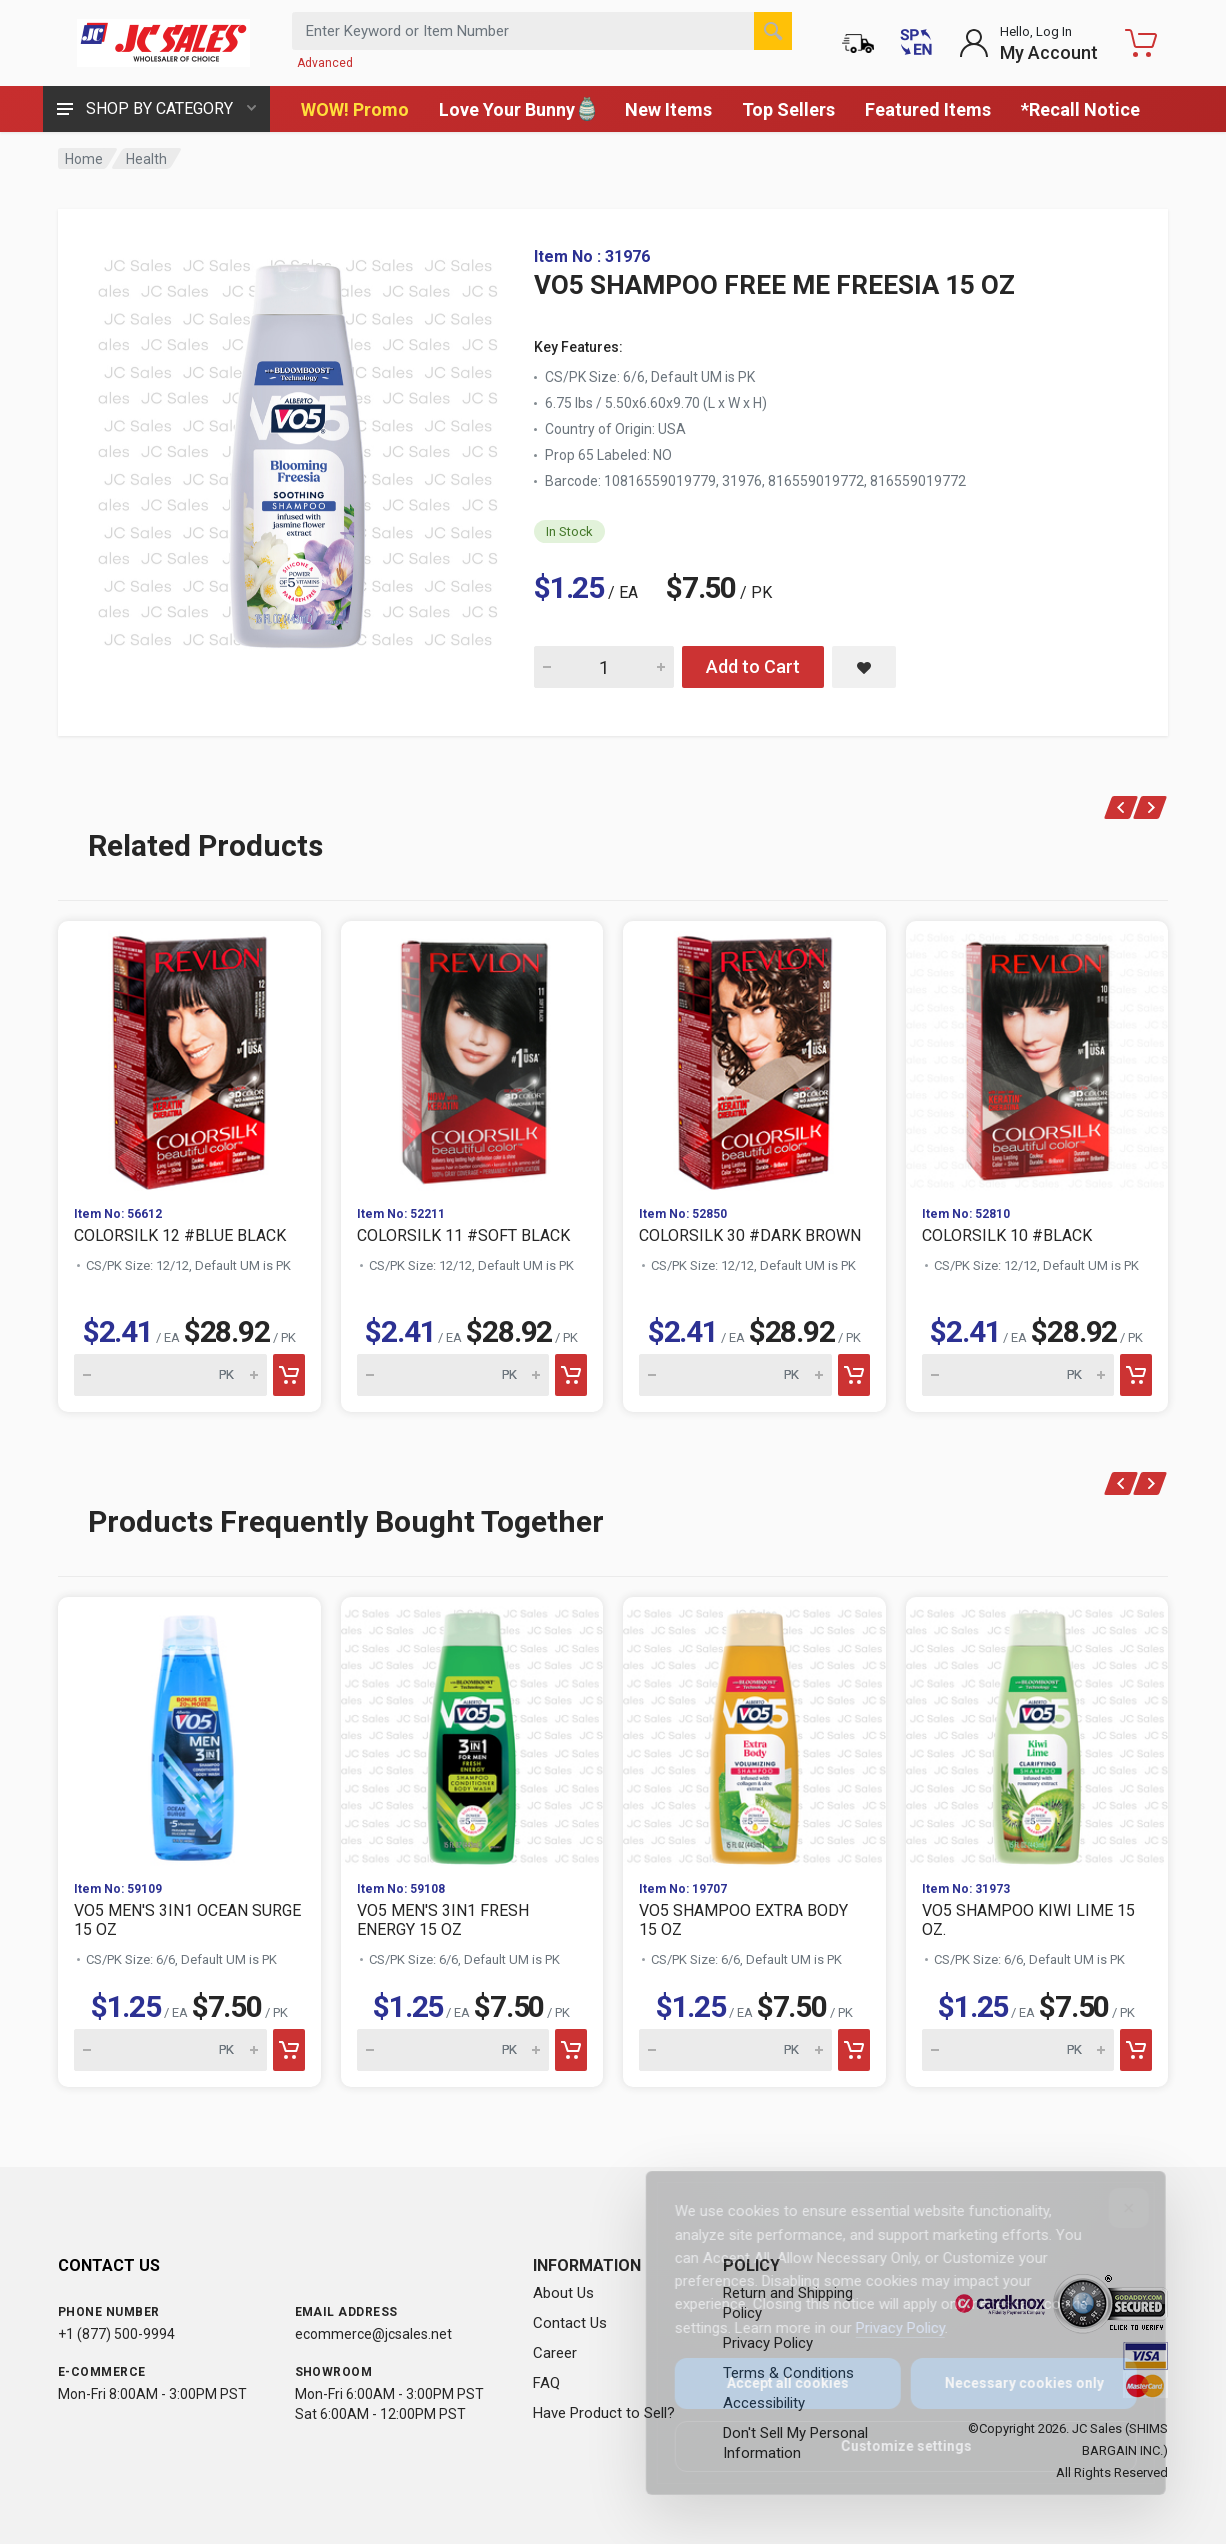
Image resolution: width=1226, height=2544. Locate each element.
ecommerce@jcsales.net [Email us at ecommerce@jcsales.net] (373, 2334)
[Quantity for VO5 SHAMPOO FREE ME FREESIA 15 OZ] (604, 667)
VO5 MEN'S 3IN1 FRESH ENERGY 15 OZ (443, 1920)
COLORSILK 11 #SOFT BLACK (463, 1235)
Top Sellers (788, 109)
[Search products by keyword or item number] (542, 31)
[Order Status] (858, 43)
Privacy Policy (886, 2328)
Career (555, 2353)
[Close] (1115, 2208)
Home (84, 159)
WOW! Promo (355, 109)
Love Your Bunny (517, 109)
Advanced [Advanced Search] (325, 63)
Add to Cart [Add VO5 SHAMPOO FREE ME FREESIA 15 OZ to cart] (753, 666)
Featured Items (928, 109)
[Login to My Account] (1028, 43)
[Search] (773, 31)
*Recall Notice (1080, 109)
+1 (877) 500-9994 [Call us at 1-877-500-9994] (116, 2334)
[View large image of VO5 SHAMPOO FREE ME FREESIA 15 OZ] (298, 448)
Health (146, 159)
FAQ (546, 2383)
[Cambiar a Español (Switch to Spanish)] (916, 43)
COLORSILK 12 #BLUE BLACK (180, 1235)
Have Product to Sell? (604, 2413)
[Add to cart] (289, 1375)
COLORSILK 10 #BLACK (1007, 1235)
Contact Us (570, 2323)
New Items (668, 109)
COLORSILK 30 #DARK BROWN (750, 1235)
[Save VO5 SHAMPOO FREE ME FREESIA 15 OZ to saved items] (864, 667)
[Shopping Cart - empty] (1141, 43)
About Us (563, 2293)
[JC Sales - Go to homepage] (163, 43)
